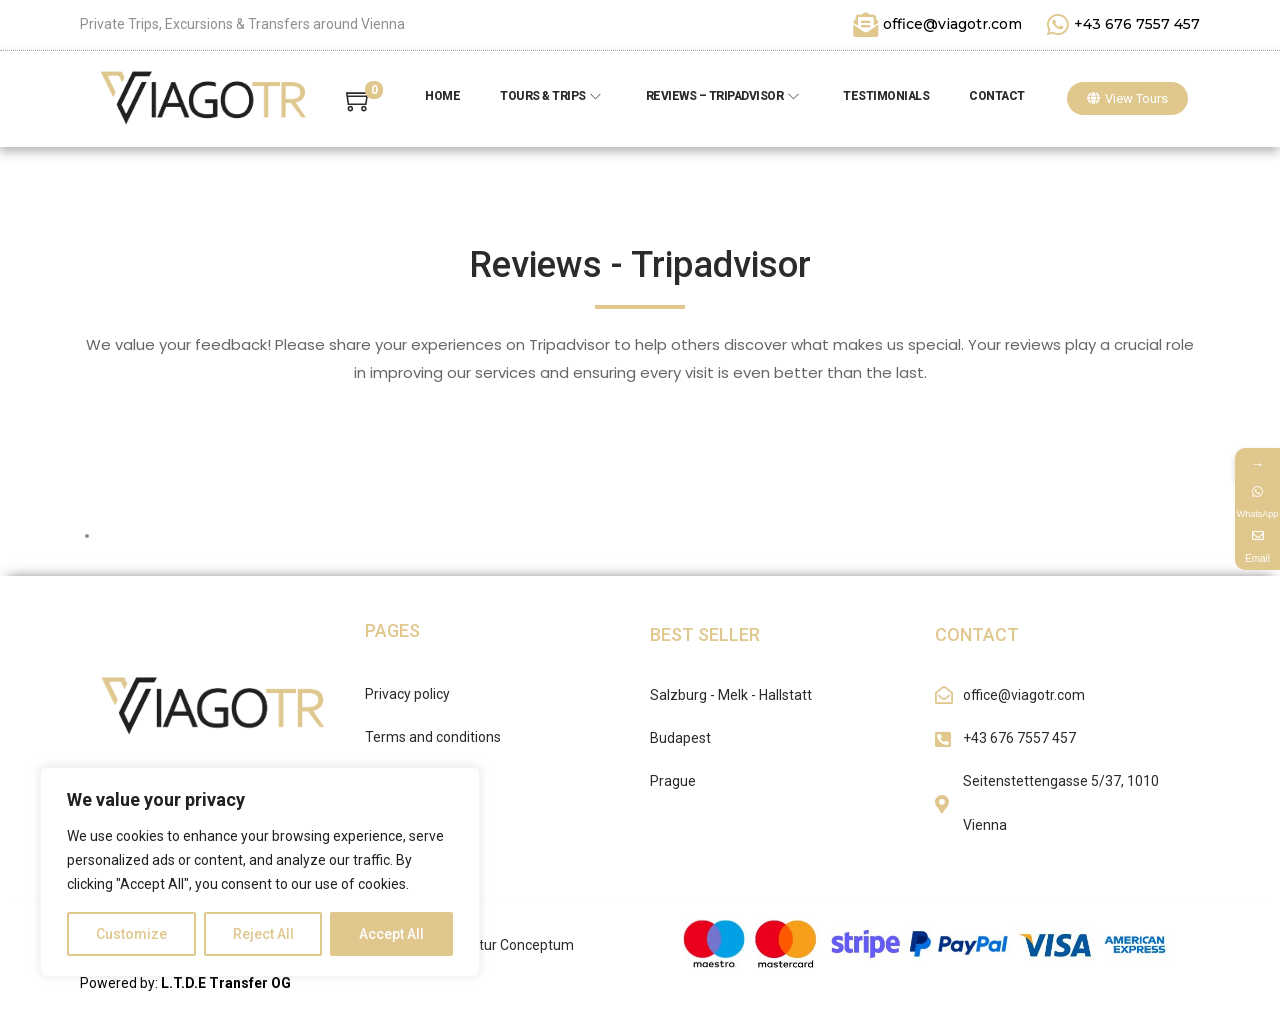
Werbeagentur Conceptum (491, 945)
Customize (131, 934)
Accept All (391, 934)
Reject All (263, 934)
